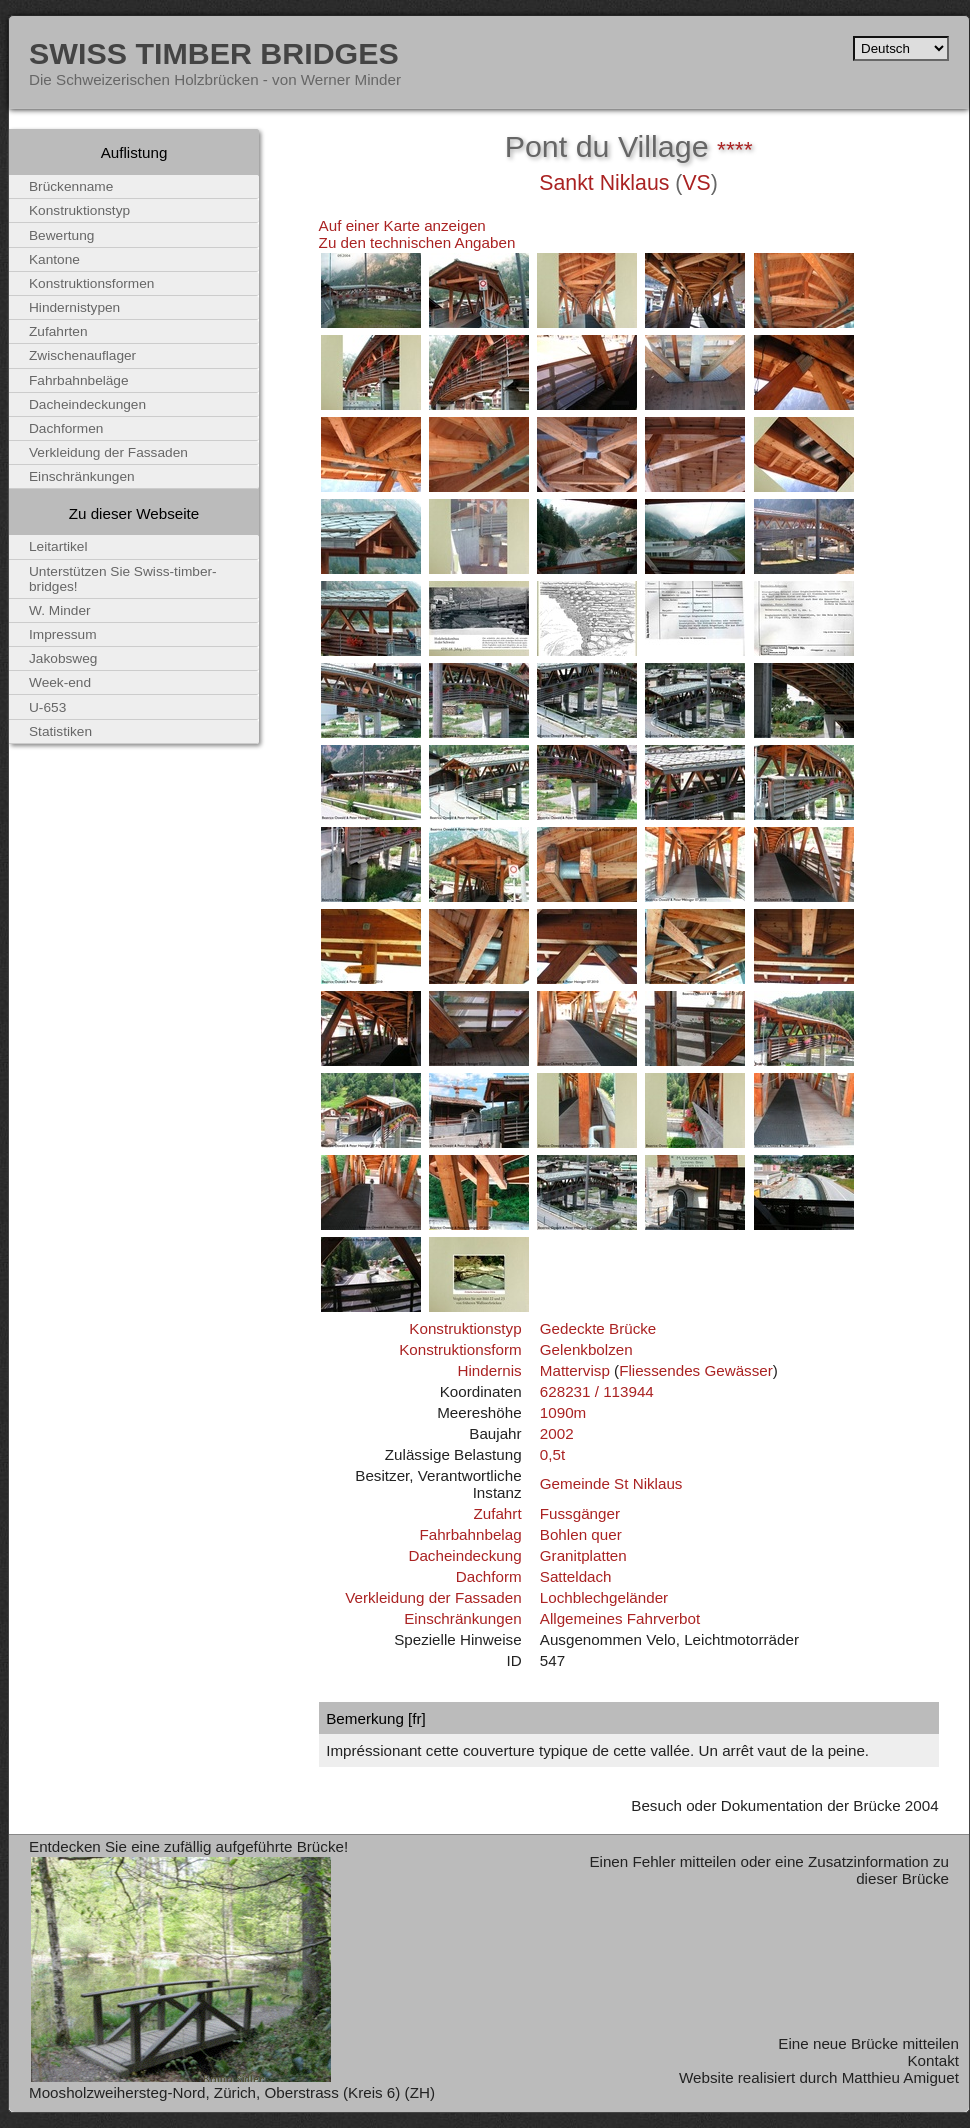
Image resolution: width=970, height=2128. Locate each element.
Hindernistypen (74, 307)
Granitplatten (583, 1555)
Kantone (54, 259)
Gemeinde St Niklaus (611, 1483)
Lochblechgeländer (604, 1597)
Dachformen (66, 428)
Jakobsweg (63, 658)
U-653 (47, 707)
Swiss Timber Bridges (214, 53)
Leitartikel (58, 546)
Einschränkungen (462, 1618)
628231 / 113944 (597, 1391)
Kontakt (933, 2060)
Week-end (60, 682)
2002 (557, 1433)
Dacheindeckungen (87, 404)
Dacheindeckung (464, 1555)
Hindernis (489, 1370)
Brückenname (71, 186)
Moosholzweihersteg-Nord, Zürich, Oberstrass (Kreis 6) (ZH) (232, 2092)
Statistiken (60, 731)
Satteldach (576, 1576)
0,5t (552, 1454)
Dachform (489, 1576)
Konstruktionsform (460, 1349)
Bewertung (61, 235)
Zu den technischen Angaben (417, 242)
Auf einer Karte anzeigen (402, 225)
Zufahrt (497, 1513)
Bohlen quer (581, 1534)
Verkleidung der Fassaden (433, 1597)
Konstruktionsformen (91, 283)
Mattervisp (575, 1370)
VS (696, 183)
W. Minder (60, 610)
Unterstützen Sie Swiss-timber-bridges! (123, 579)
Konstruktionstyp (465, 1328)
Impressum (63, 634)
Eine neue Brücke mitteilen (868, 2043)
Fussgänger (580, 1513)
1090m (563, 1412)
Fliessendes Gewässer (696, 1370)
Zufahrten (58, 331)
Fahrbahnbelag (470, 1534)
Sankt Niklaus (604, 183)
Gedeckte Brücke (598, 1328)
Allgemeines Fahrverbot (620, 1618)
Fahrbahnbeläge (79, 380)
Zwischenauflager (82, 355)
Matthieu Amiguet (900, 2077)
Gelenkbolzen (586, 1349)
